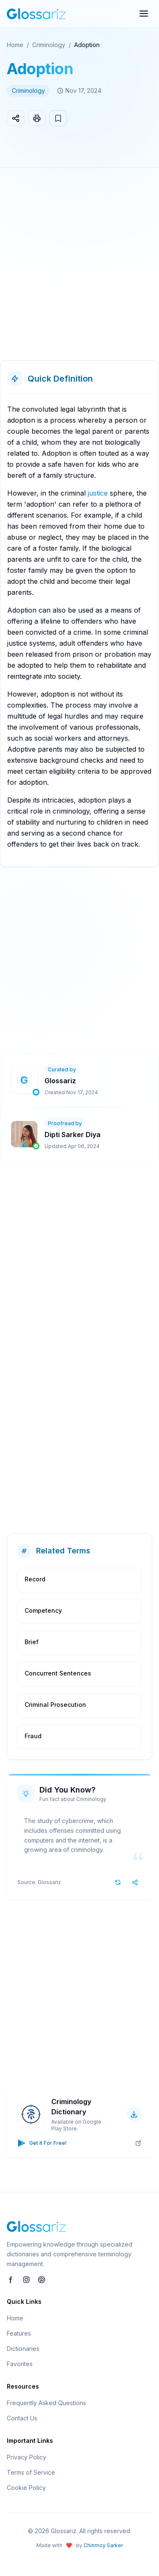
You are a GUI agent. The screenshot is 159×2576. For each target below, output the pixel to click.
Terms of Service (31, 2472)
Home (15, 44)
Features (19, 2333)
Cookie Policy (26, 2487)
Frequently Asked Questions (46, 2402)
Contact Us (22, 2418)
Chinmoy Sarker (103, 2545)
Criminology (48, 44)
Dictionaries (23, 2348)
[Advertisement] (79, 267)
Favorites (20, 2363)
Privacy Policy (26, 2457)
